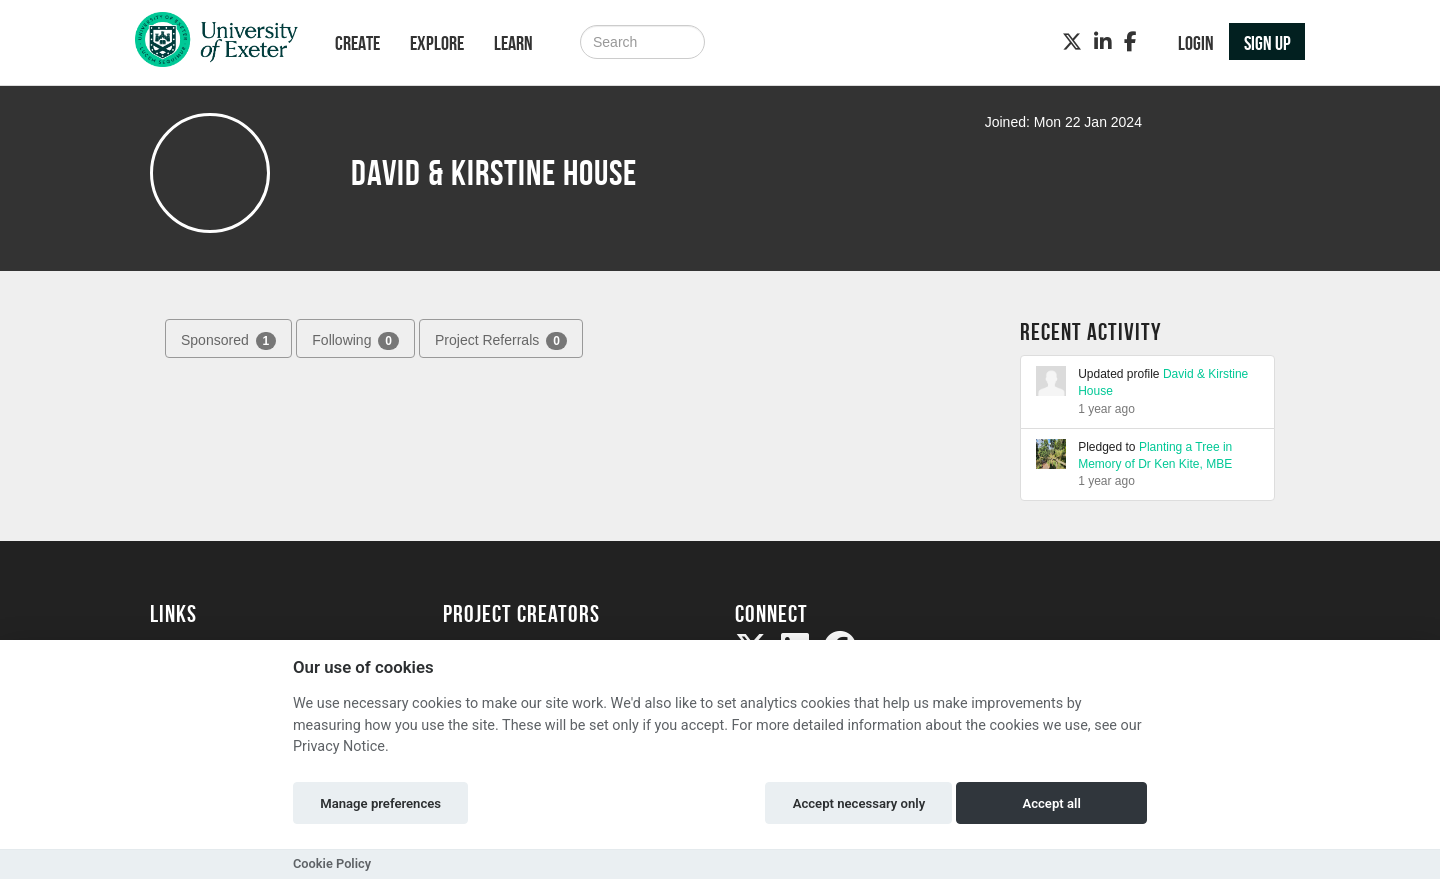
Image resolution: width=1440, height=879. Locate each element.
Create (357, 43)
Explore (437, 43)
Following (355, 341)
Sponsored (228, 341)
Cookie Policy (332, 863)
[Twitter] (1072, 42)
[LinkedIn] (1103, 42)
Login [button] (1196, 43)
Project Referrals (501, 341)
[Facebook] (1130, 42)
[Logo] (216, 44)
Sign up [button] (1267, 43)
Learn (513, 43)
